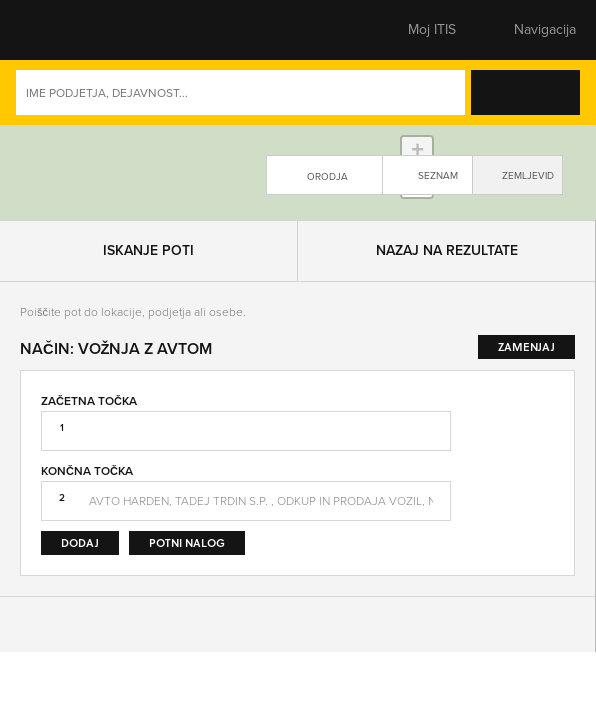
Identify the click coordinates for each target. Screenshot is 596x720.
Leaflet (420, 278)
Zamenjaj (539, 541)
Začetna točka (89, 468)
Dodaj (80, 610)
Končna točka (87, 539)
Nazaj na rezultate (447, 318)
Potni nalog (187, 610)
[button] (55, 30)
